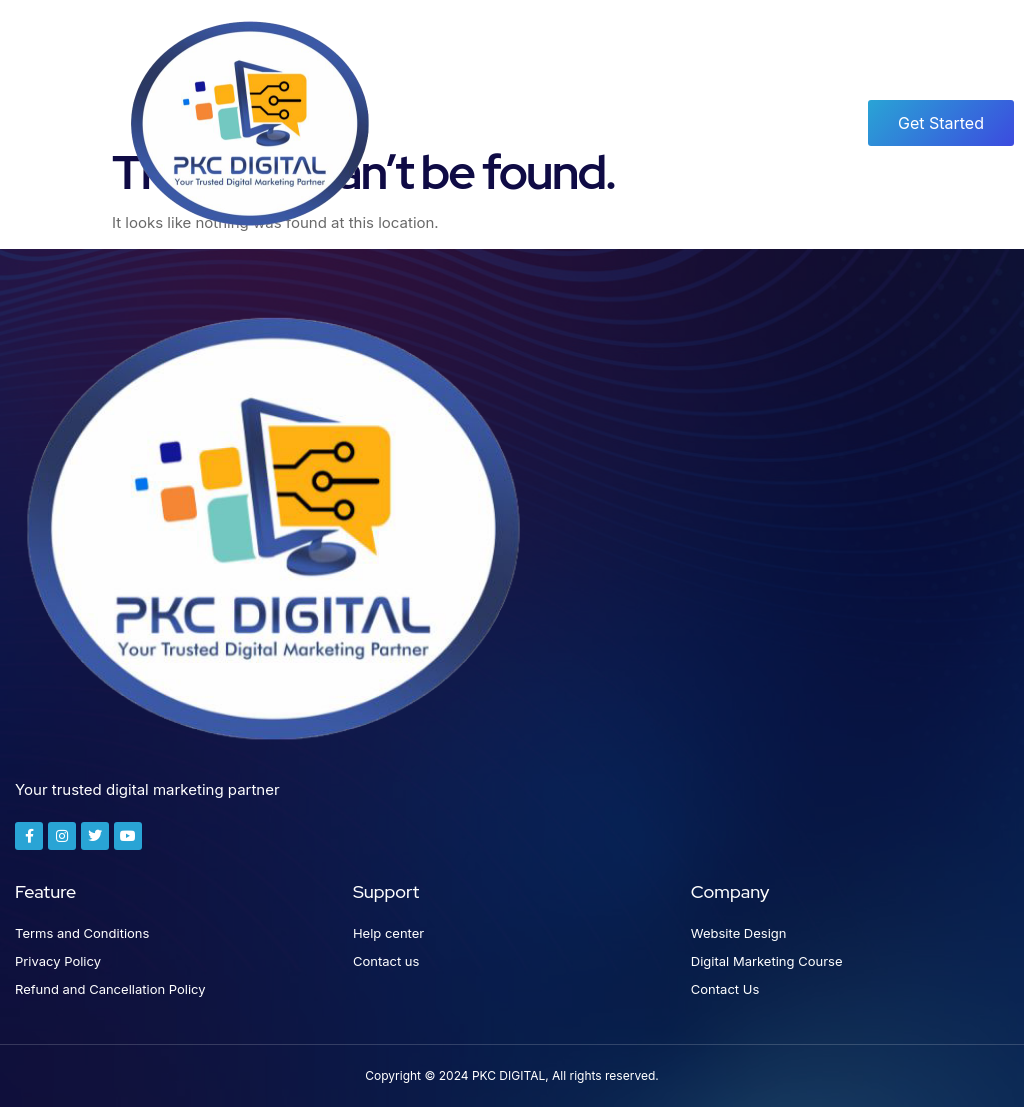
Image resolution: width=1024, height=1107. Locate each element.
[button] (58, 123)
